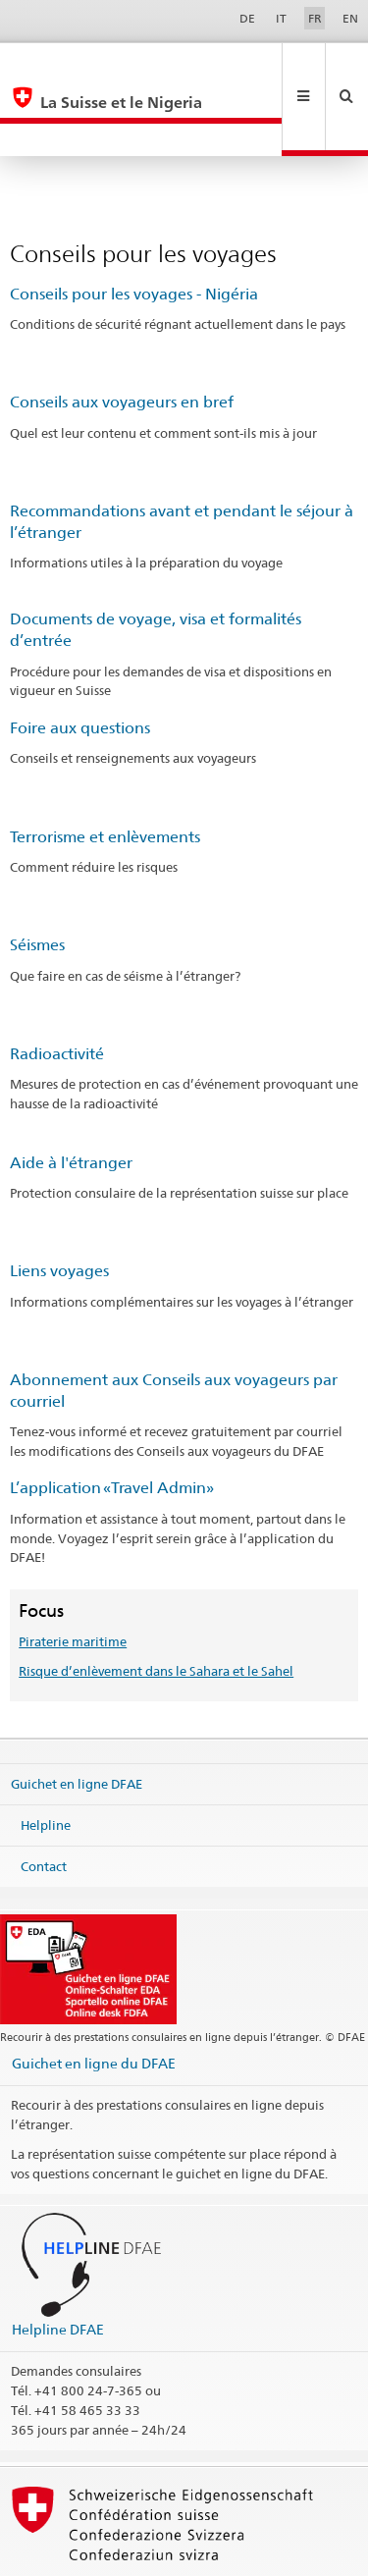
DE (247, 18)
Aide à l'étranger (71, 1097)
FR (315, 18)
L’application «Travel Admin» (112, 1422)
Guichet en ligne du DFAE (94, 1997)
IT (281, 18)
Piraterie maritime (73, 1575)
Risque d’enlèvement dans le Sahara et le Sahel (156, 1605)
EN (350, 18)
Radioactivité (57, 988)
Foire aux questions (80, 662)
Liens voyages (59, 1205)
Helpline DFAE (58, 2263)
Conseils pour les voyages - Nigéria (134, 228)
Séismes (37, 879)
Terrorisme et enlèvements (105, 771)
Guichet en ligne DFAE (76, 1718)
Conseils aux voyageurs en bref (122, 336)
